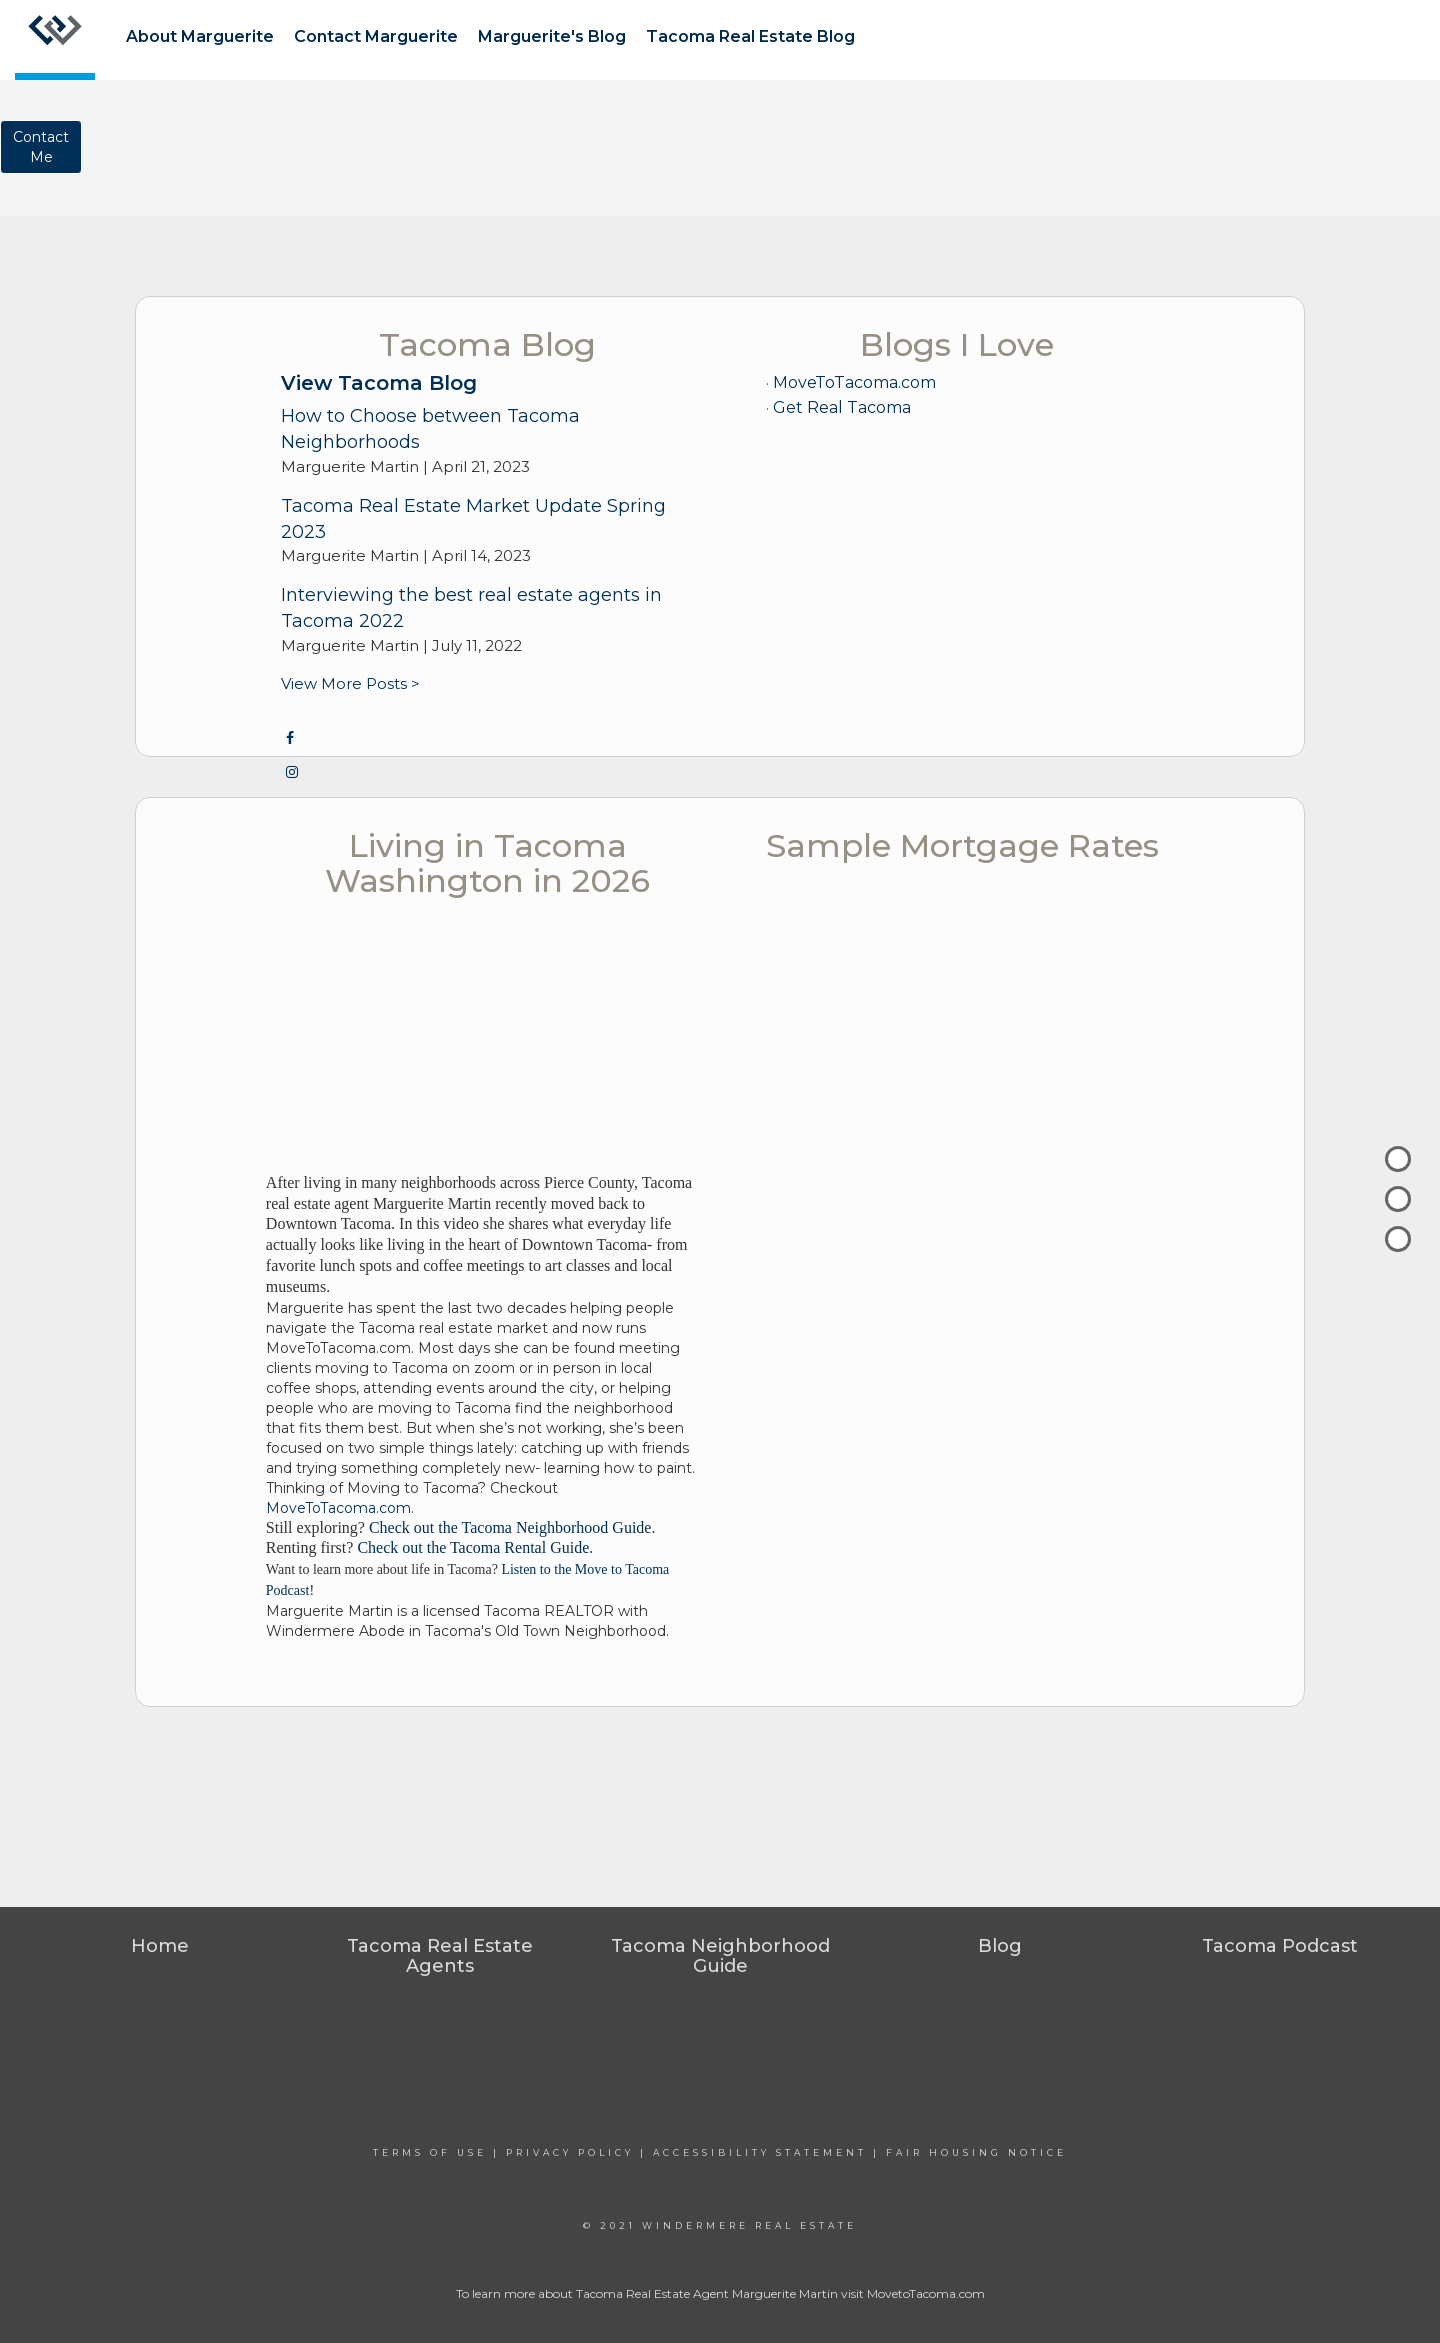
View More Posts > (350, 683)
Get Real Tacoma (842, 407)
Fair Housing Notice (976, 2152)
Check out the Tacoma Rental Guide (473, 1547)
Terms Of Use (430, 2152)
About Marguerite (200, 36)
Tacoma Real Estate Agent (652, 2293)
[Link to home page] (55, 40)
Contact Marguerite (376, 36)
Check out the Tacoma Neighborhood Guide (510, 1527)
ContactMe (41, 147)
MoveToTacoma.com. (340, 1508)
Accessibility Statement (760, 2152)
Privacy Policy (570, 2152)
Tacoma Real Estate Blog (750, 36)
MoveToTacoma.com (854, 382)
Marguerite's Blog (552, 36)
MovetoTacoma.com (926, 2293)
